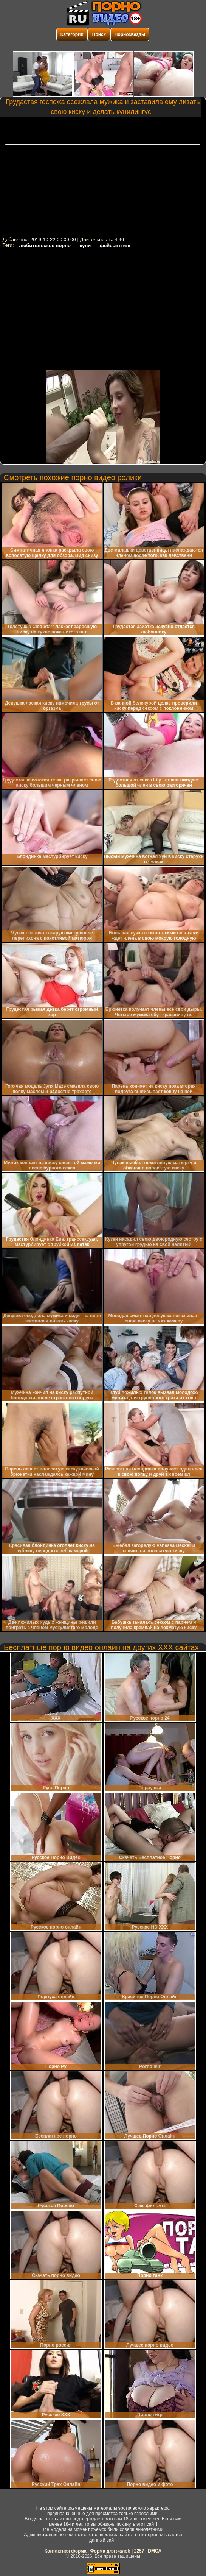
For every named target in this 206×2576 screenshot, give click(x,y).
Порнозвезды (130, 34)
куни (85, 245)
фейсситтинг (115, 245)
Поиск (99, 34)
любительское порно (45, 245)
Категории (72, 34)
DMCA (154, 2551)
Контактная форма (66, 2551)
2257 (139, 2551)
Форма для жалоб (110, 2551)
